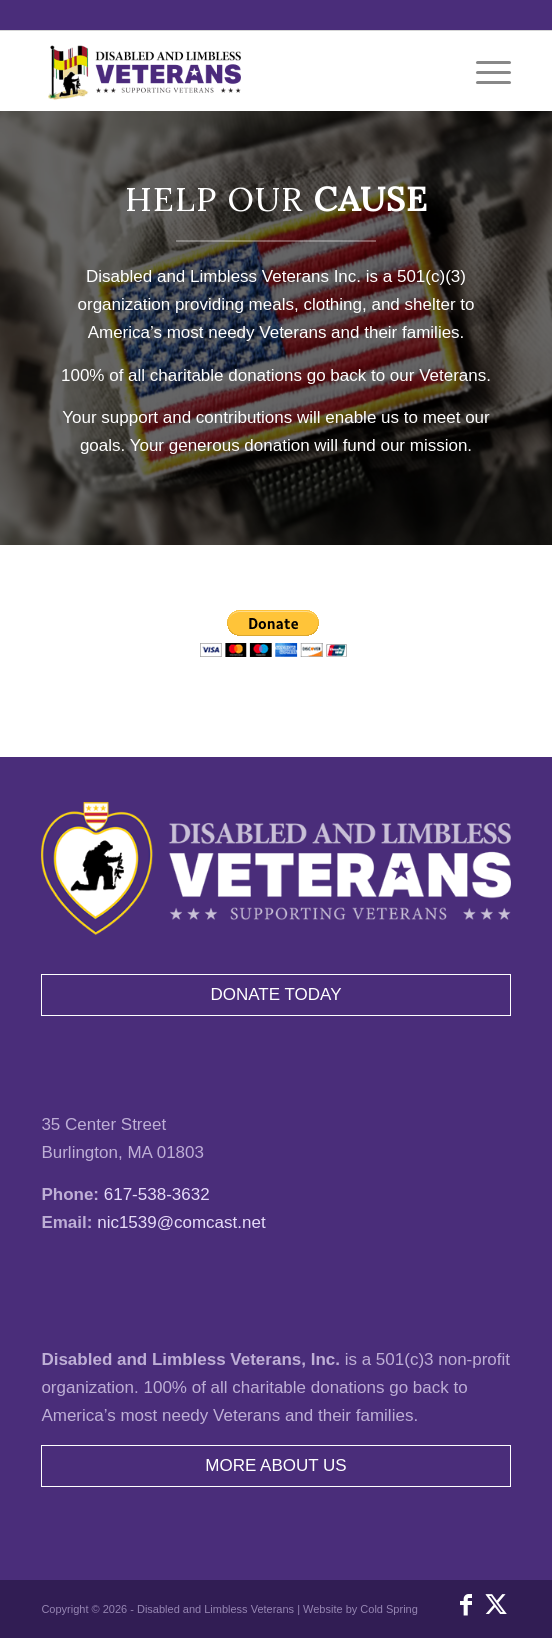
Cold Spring (388, 1609)
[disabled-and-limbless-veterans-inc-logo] (228, 71)
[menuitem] (483, 71)
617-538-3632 (157, 1194)
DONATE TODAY (276, 994)
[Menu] (483, 71)
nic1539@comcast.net (181, 1222)
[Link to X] (496, 1605)
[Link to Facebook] (466, 1605)
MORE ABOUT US (275, 1465)
